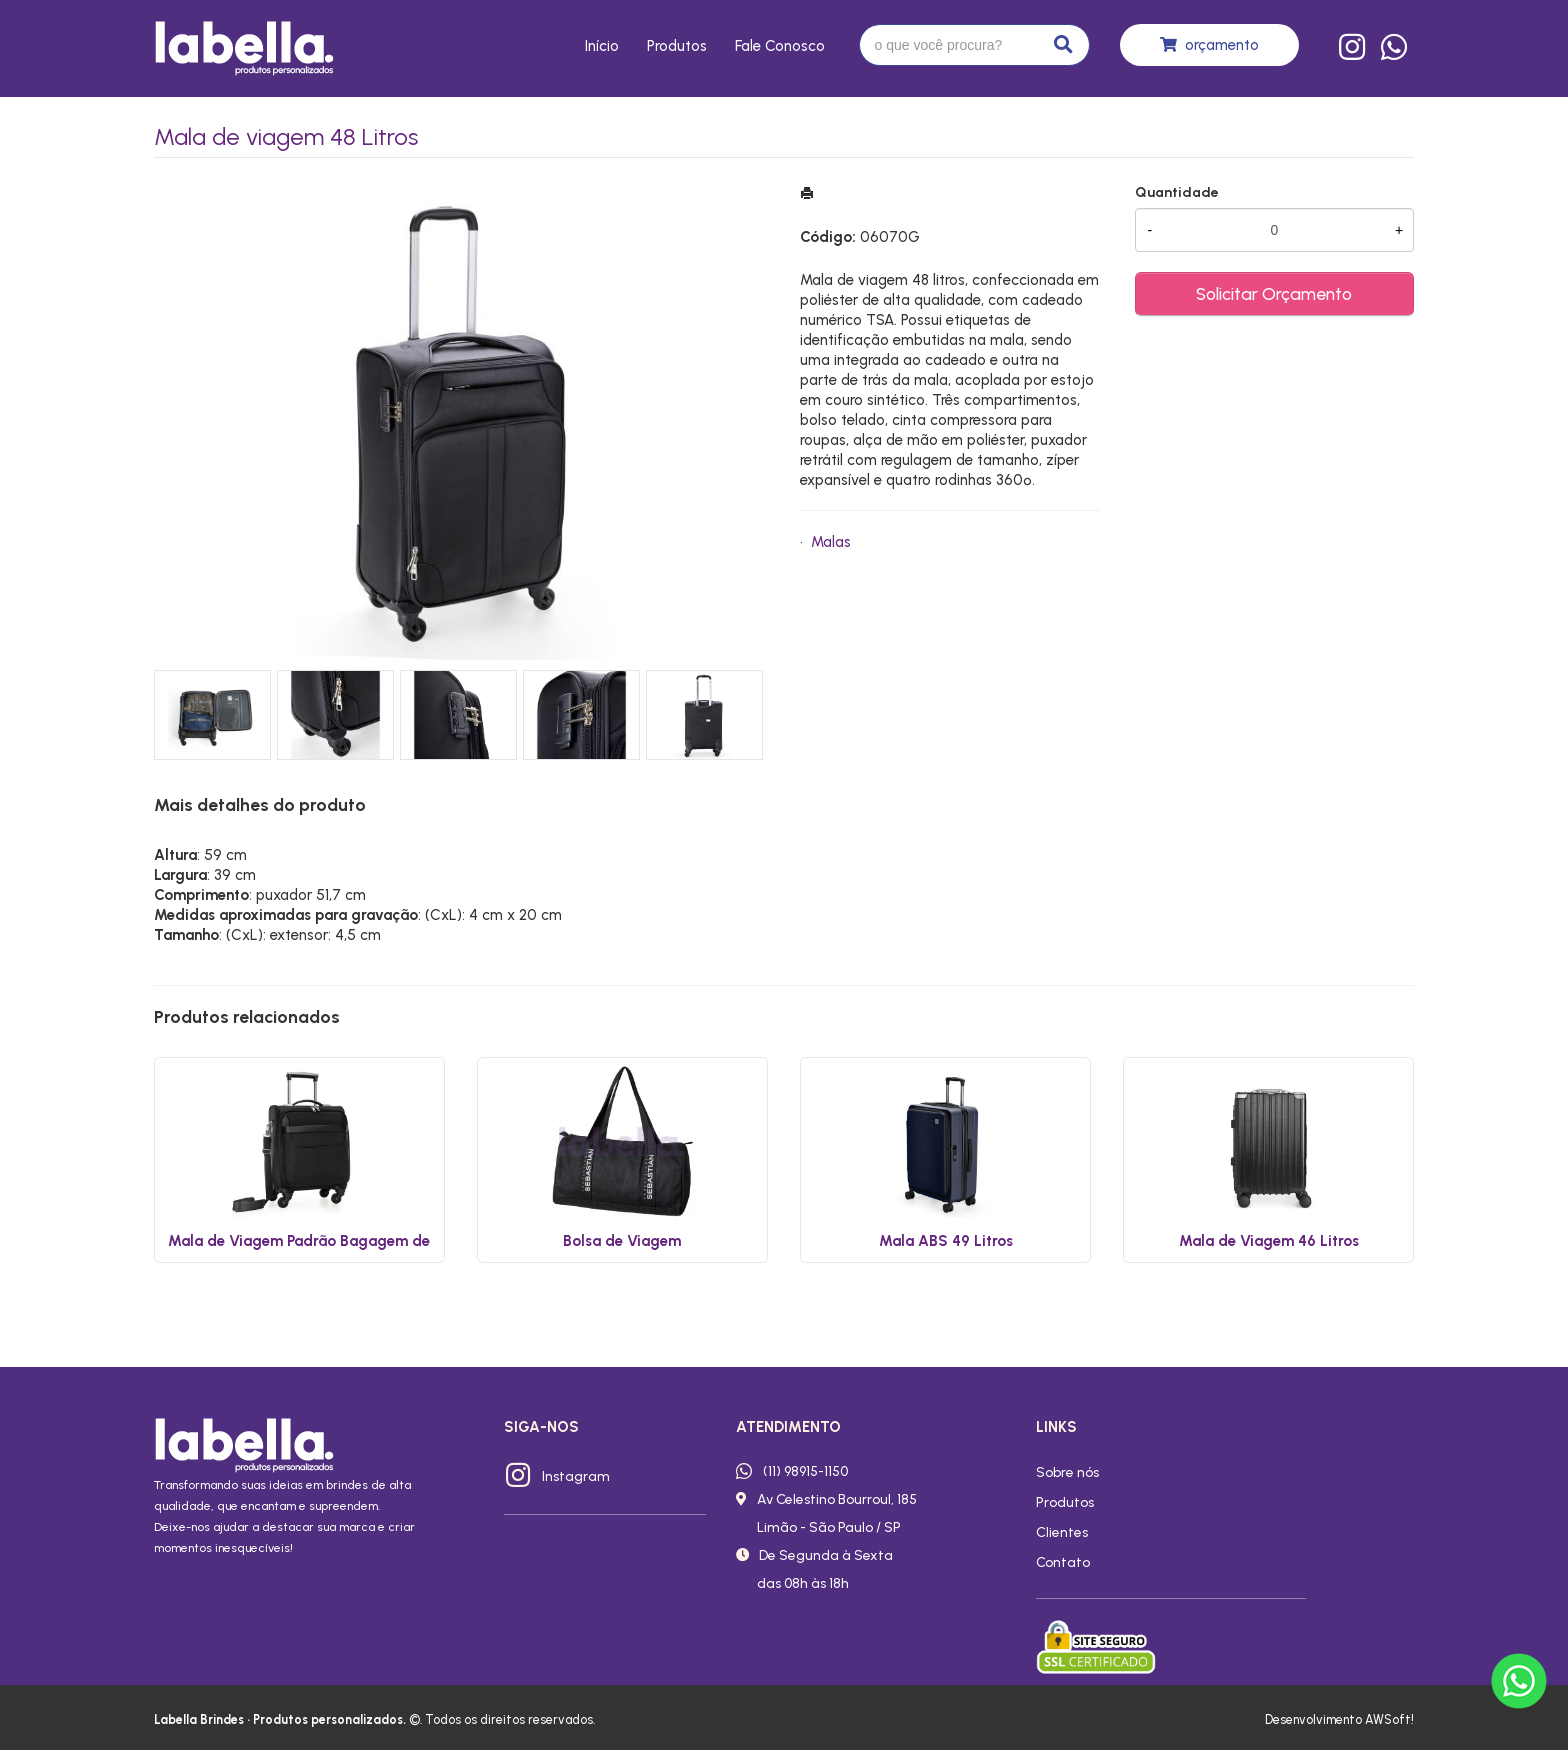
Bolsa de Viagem (622, 1241)
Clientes (1062, 1532)
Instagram (576, 1476)
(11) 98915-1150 (805, 1471)
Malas (831, 542)
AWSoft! (1389, 1719)
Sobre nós (1067, 1472)
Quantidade (1177, 192)
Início (602, 46)
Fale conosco (780, 46)
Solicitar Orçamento (1274, 293)
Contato (1063, 1562)
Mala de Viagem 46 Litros (1269, 1241)
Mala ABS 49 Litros (946, 1241)
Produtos (677, 46)
